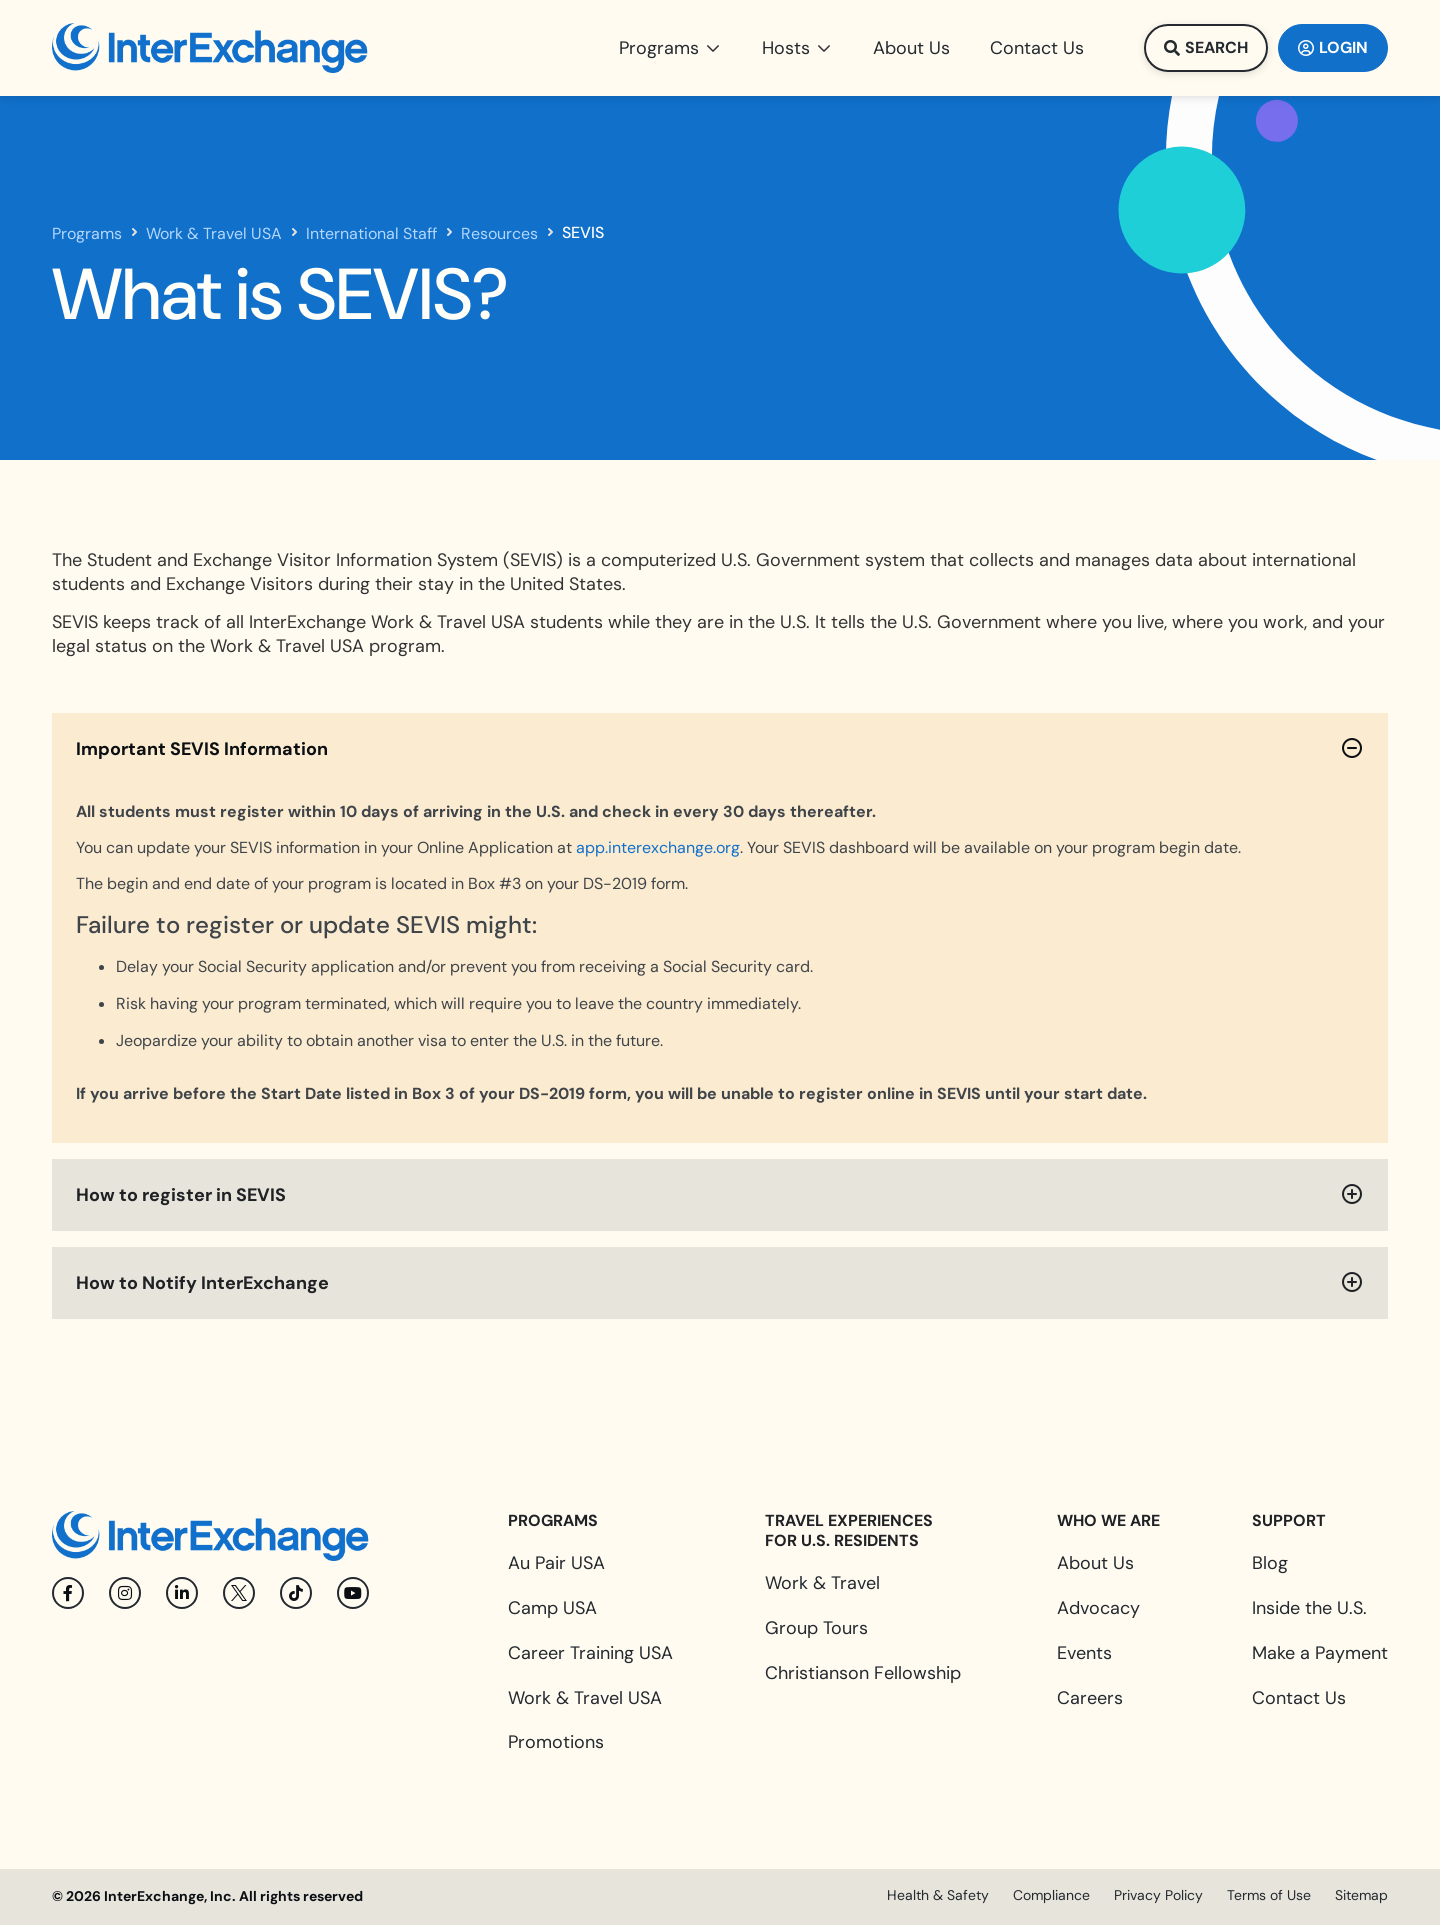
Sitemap (1361, 1895)
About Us (1095, 1563)
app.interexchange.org (658, 847)
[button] (670, 48)
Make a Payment (1320, 1653)
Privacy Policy (1158, 1895)
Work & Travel (822, 1583)
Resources (499, 234)
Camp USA (552, 1608)
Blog (1270, 1563)
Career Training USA (590, 1653)
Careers (1090, 1698)
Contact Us (1299, 1698)
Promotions (556, 1742)
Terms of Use (1269, 1895)
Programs (87, 234)
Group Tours (816, 1628)
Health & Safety (938, 1895)
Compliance (1051, 1895)
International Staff (371, 234)
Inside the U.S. (1309, 1608)
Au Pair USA (556, 1563)
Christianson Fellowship (863, 1673)
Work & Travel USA (214, 234)
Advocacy (1098, 1608)
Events (1084, 1653)
